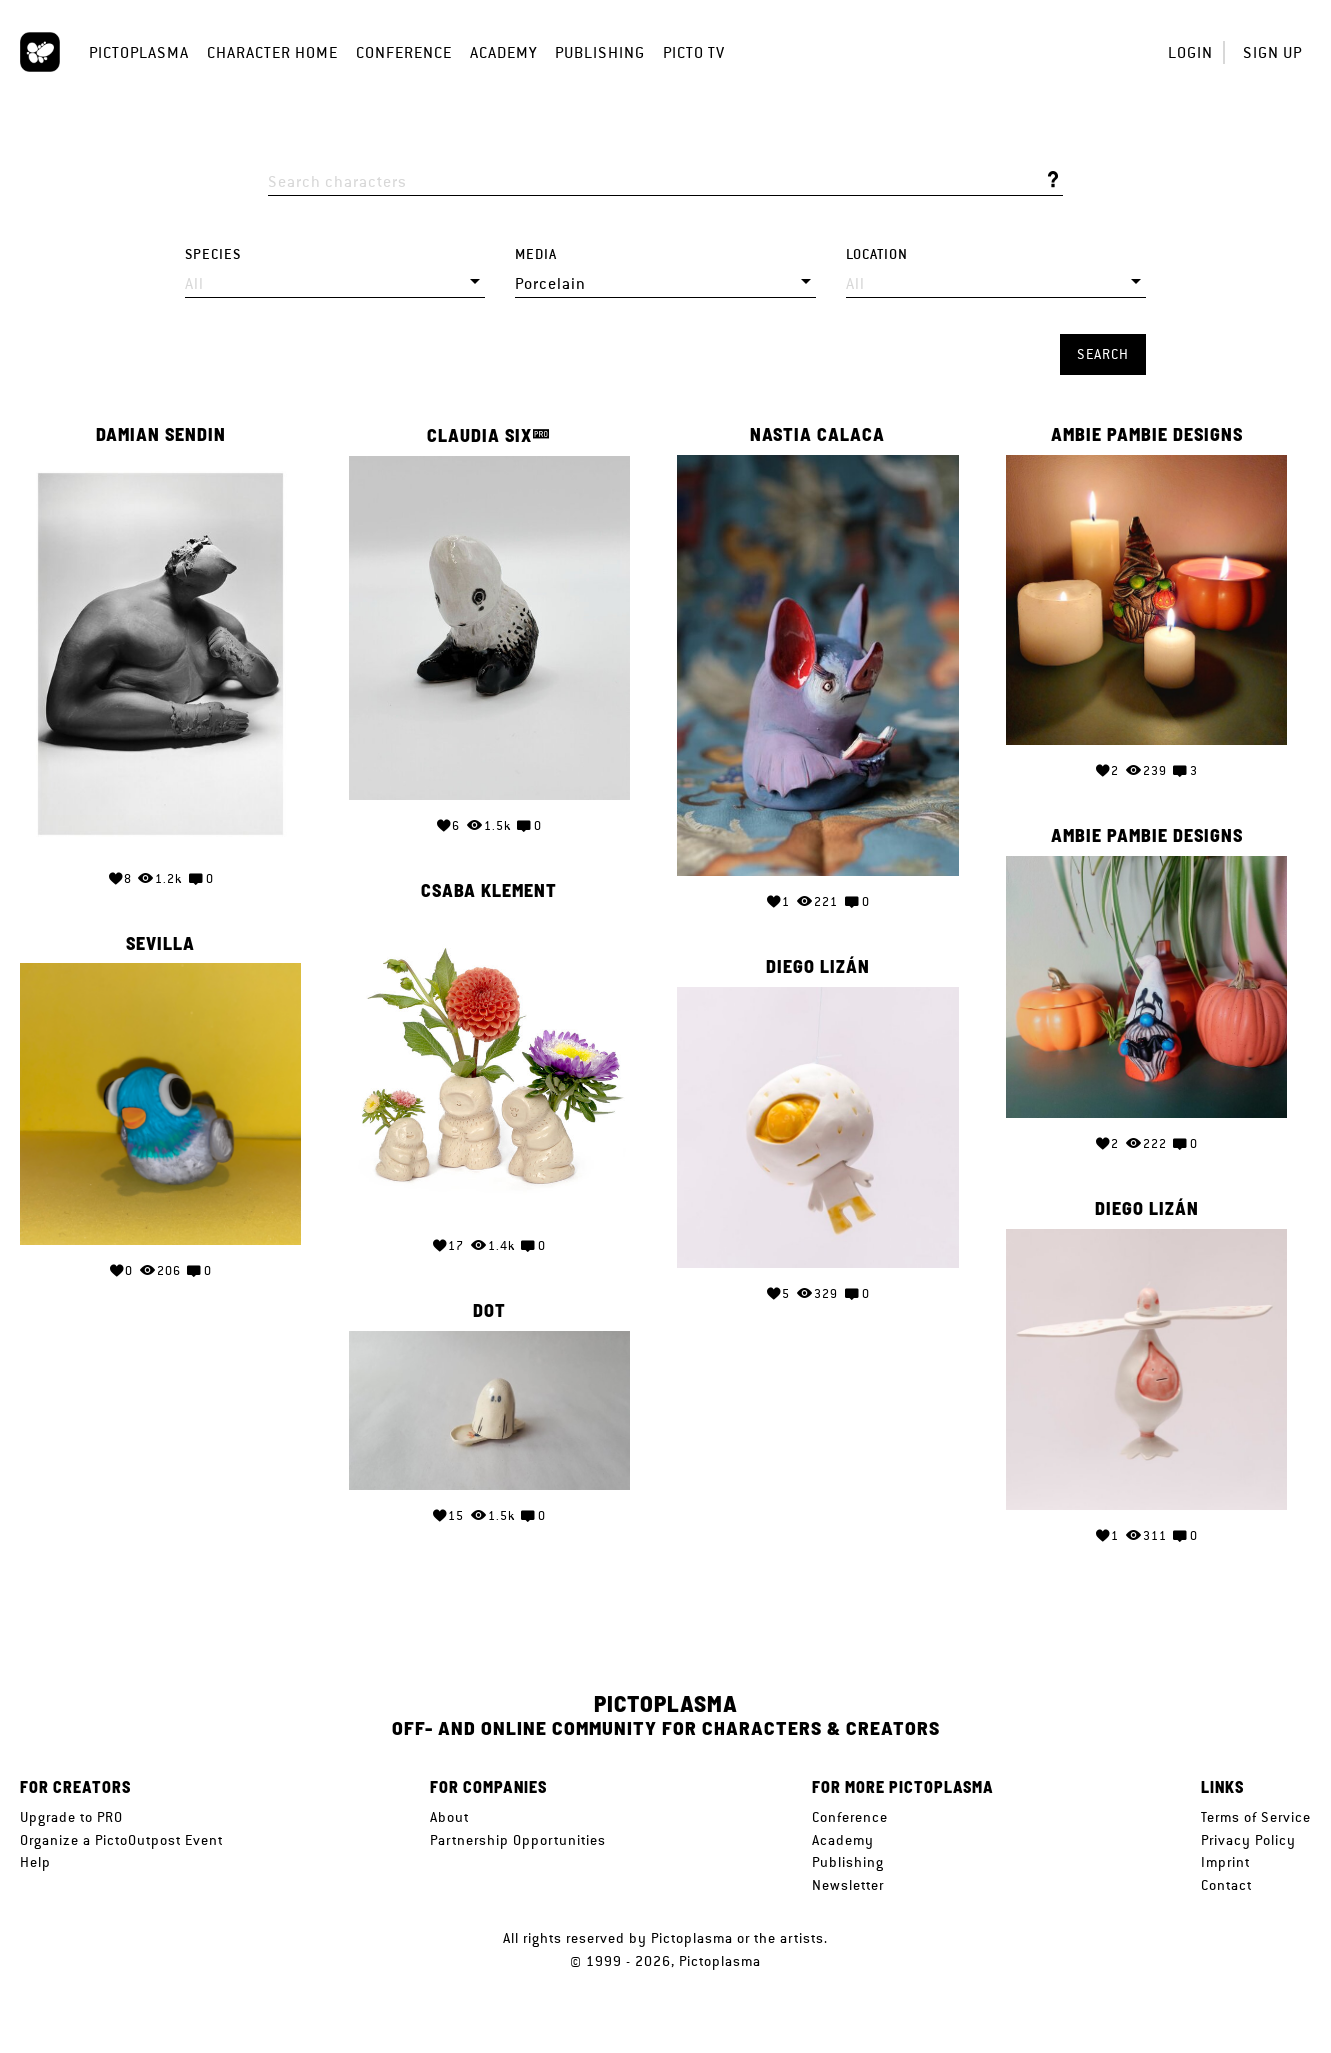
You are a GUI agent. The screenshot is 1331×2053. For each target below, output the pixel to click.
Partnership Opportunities (518, 1840)
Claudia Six (479, 435)
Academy (503, 52)
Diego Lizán (818, 967)
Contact (1226, 1885)
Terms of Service (1256, 1817)
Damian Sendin (161, 435)
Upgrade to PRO (71, 1817)
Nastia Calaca (817, 435)
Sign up (1272, 52)
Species (213, 254)
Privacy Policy (1248, 1840)
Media (536, 254)
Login (1190, 52)
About (449, 1817)
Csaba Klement (489, 891)
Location (877, 254)
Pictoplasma (139, 52)
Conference (404, 52)
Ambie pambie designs (1147, 435)
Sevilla (160, 944)
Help (35, 1862)
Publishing (600, 52)
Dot (489, 1311)
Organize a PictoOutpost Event (121, 1840)
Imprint (1225, 1862)
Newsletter (848, 1885)
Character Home (272, 52)
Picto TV (694, 52)
